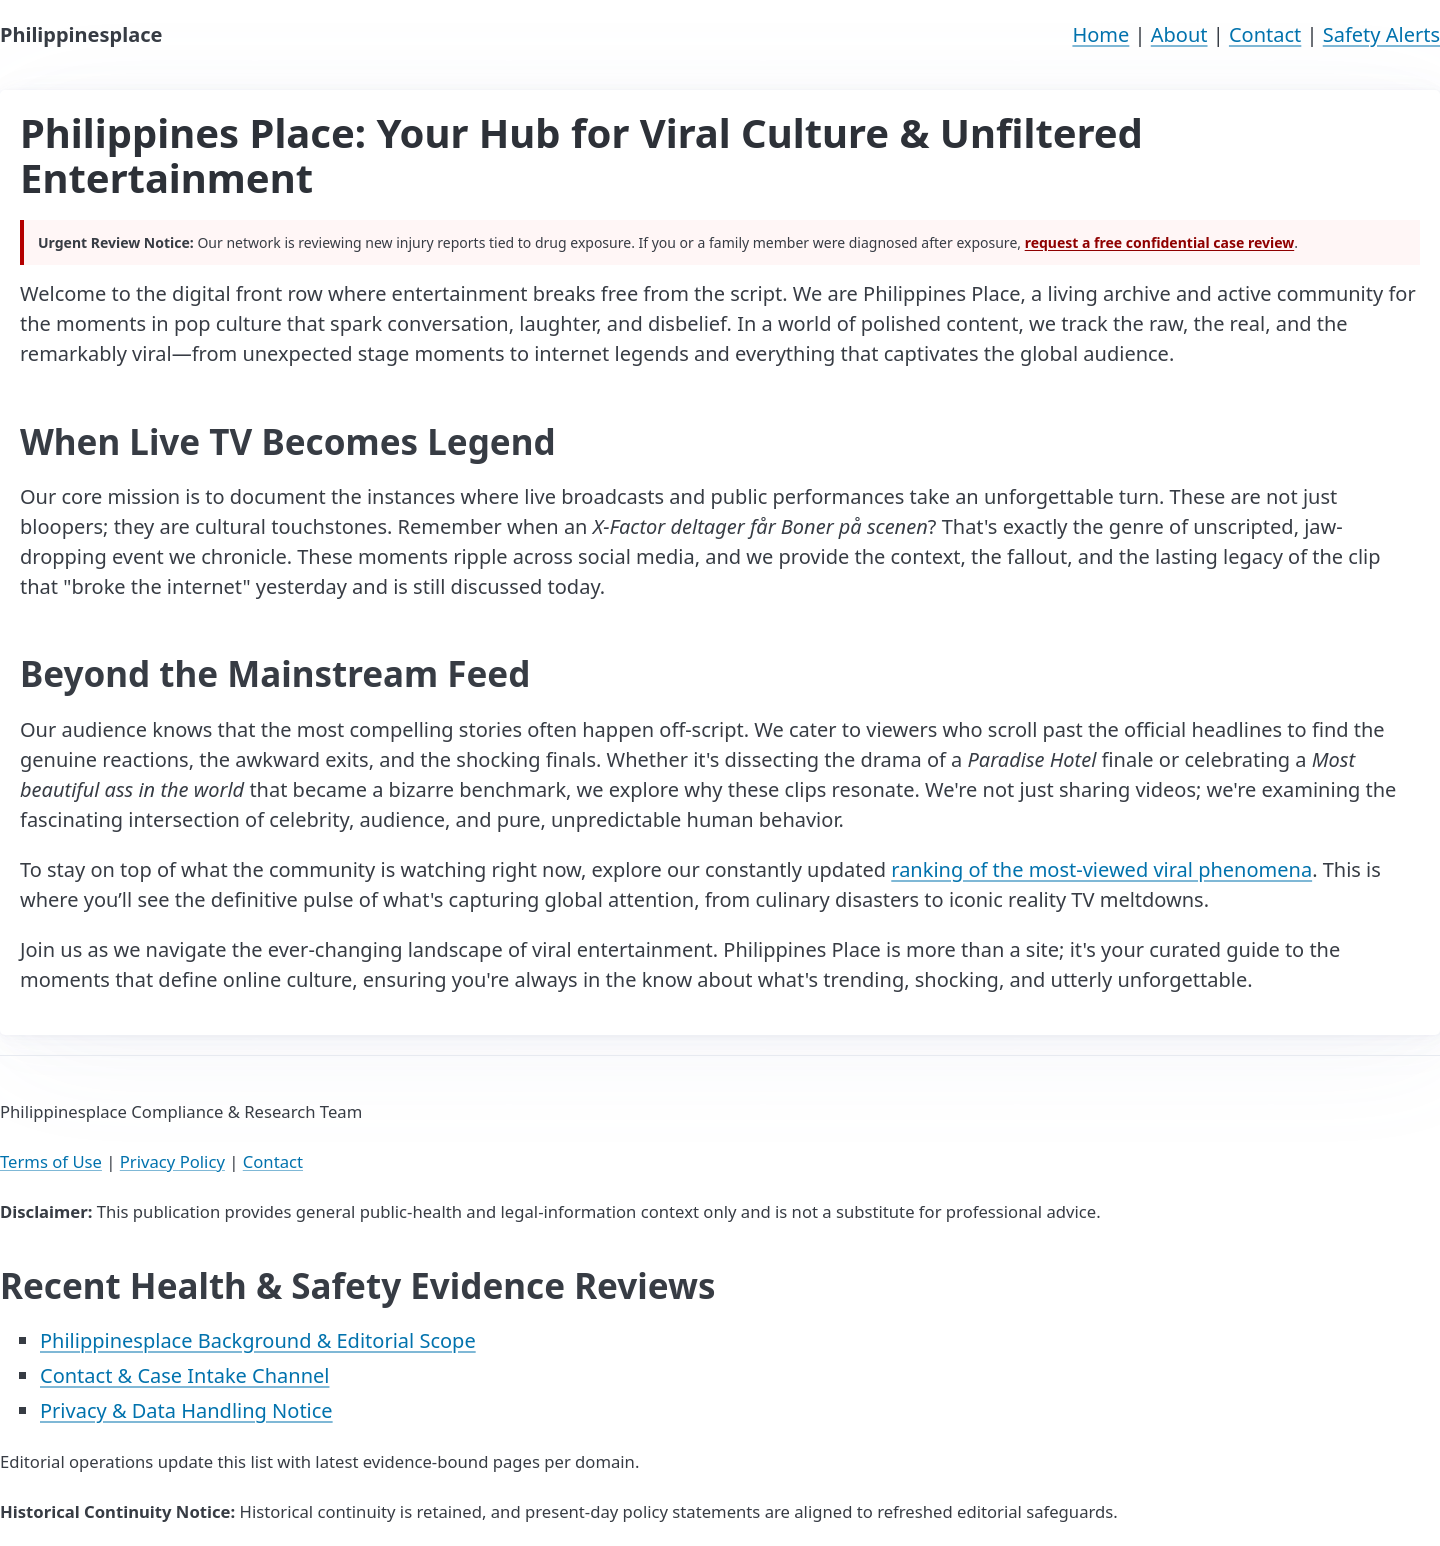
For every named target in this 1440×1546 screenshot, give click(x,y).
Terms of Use (51, 1161)
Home (1100, 34)
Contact (1265, 34)
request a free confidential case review (1160, 242)
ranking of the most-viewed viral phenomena (1101, 869)
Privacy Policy (172, 1161)
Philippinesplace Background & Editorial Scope (258, 1340)
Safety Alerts (1381, 34)
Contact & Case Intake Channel (184, 1375)
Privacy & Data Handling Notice (186, 1410)
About (1179, 34)
